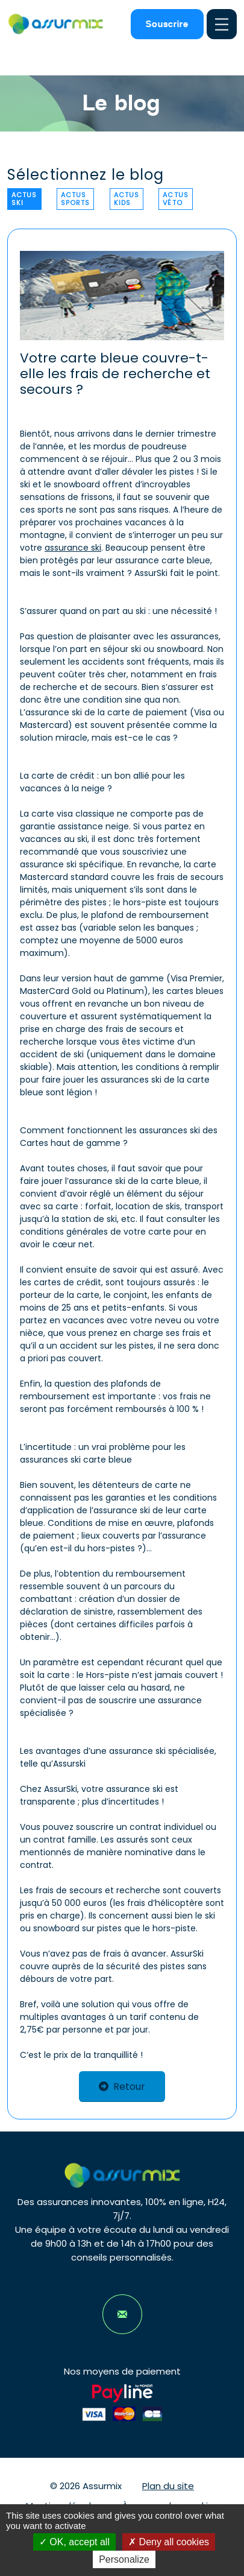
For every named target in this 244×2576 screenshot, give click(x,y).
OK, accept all (74, 2542)
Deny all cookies (168, 2542)
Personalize (124, 2559)
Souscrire (167, 24)
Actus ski (24, 198)
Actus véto (176, 198)
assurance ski (73, 548)
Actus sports (75, 198)
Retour (122, 2086)
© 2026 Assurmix (86, 2485)
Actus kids (127, 198)
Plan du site (168, 2485)
